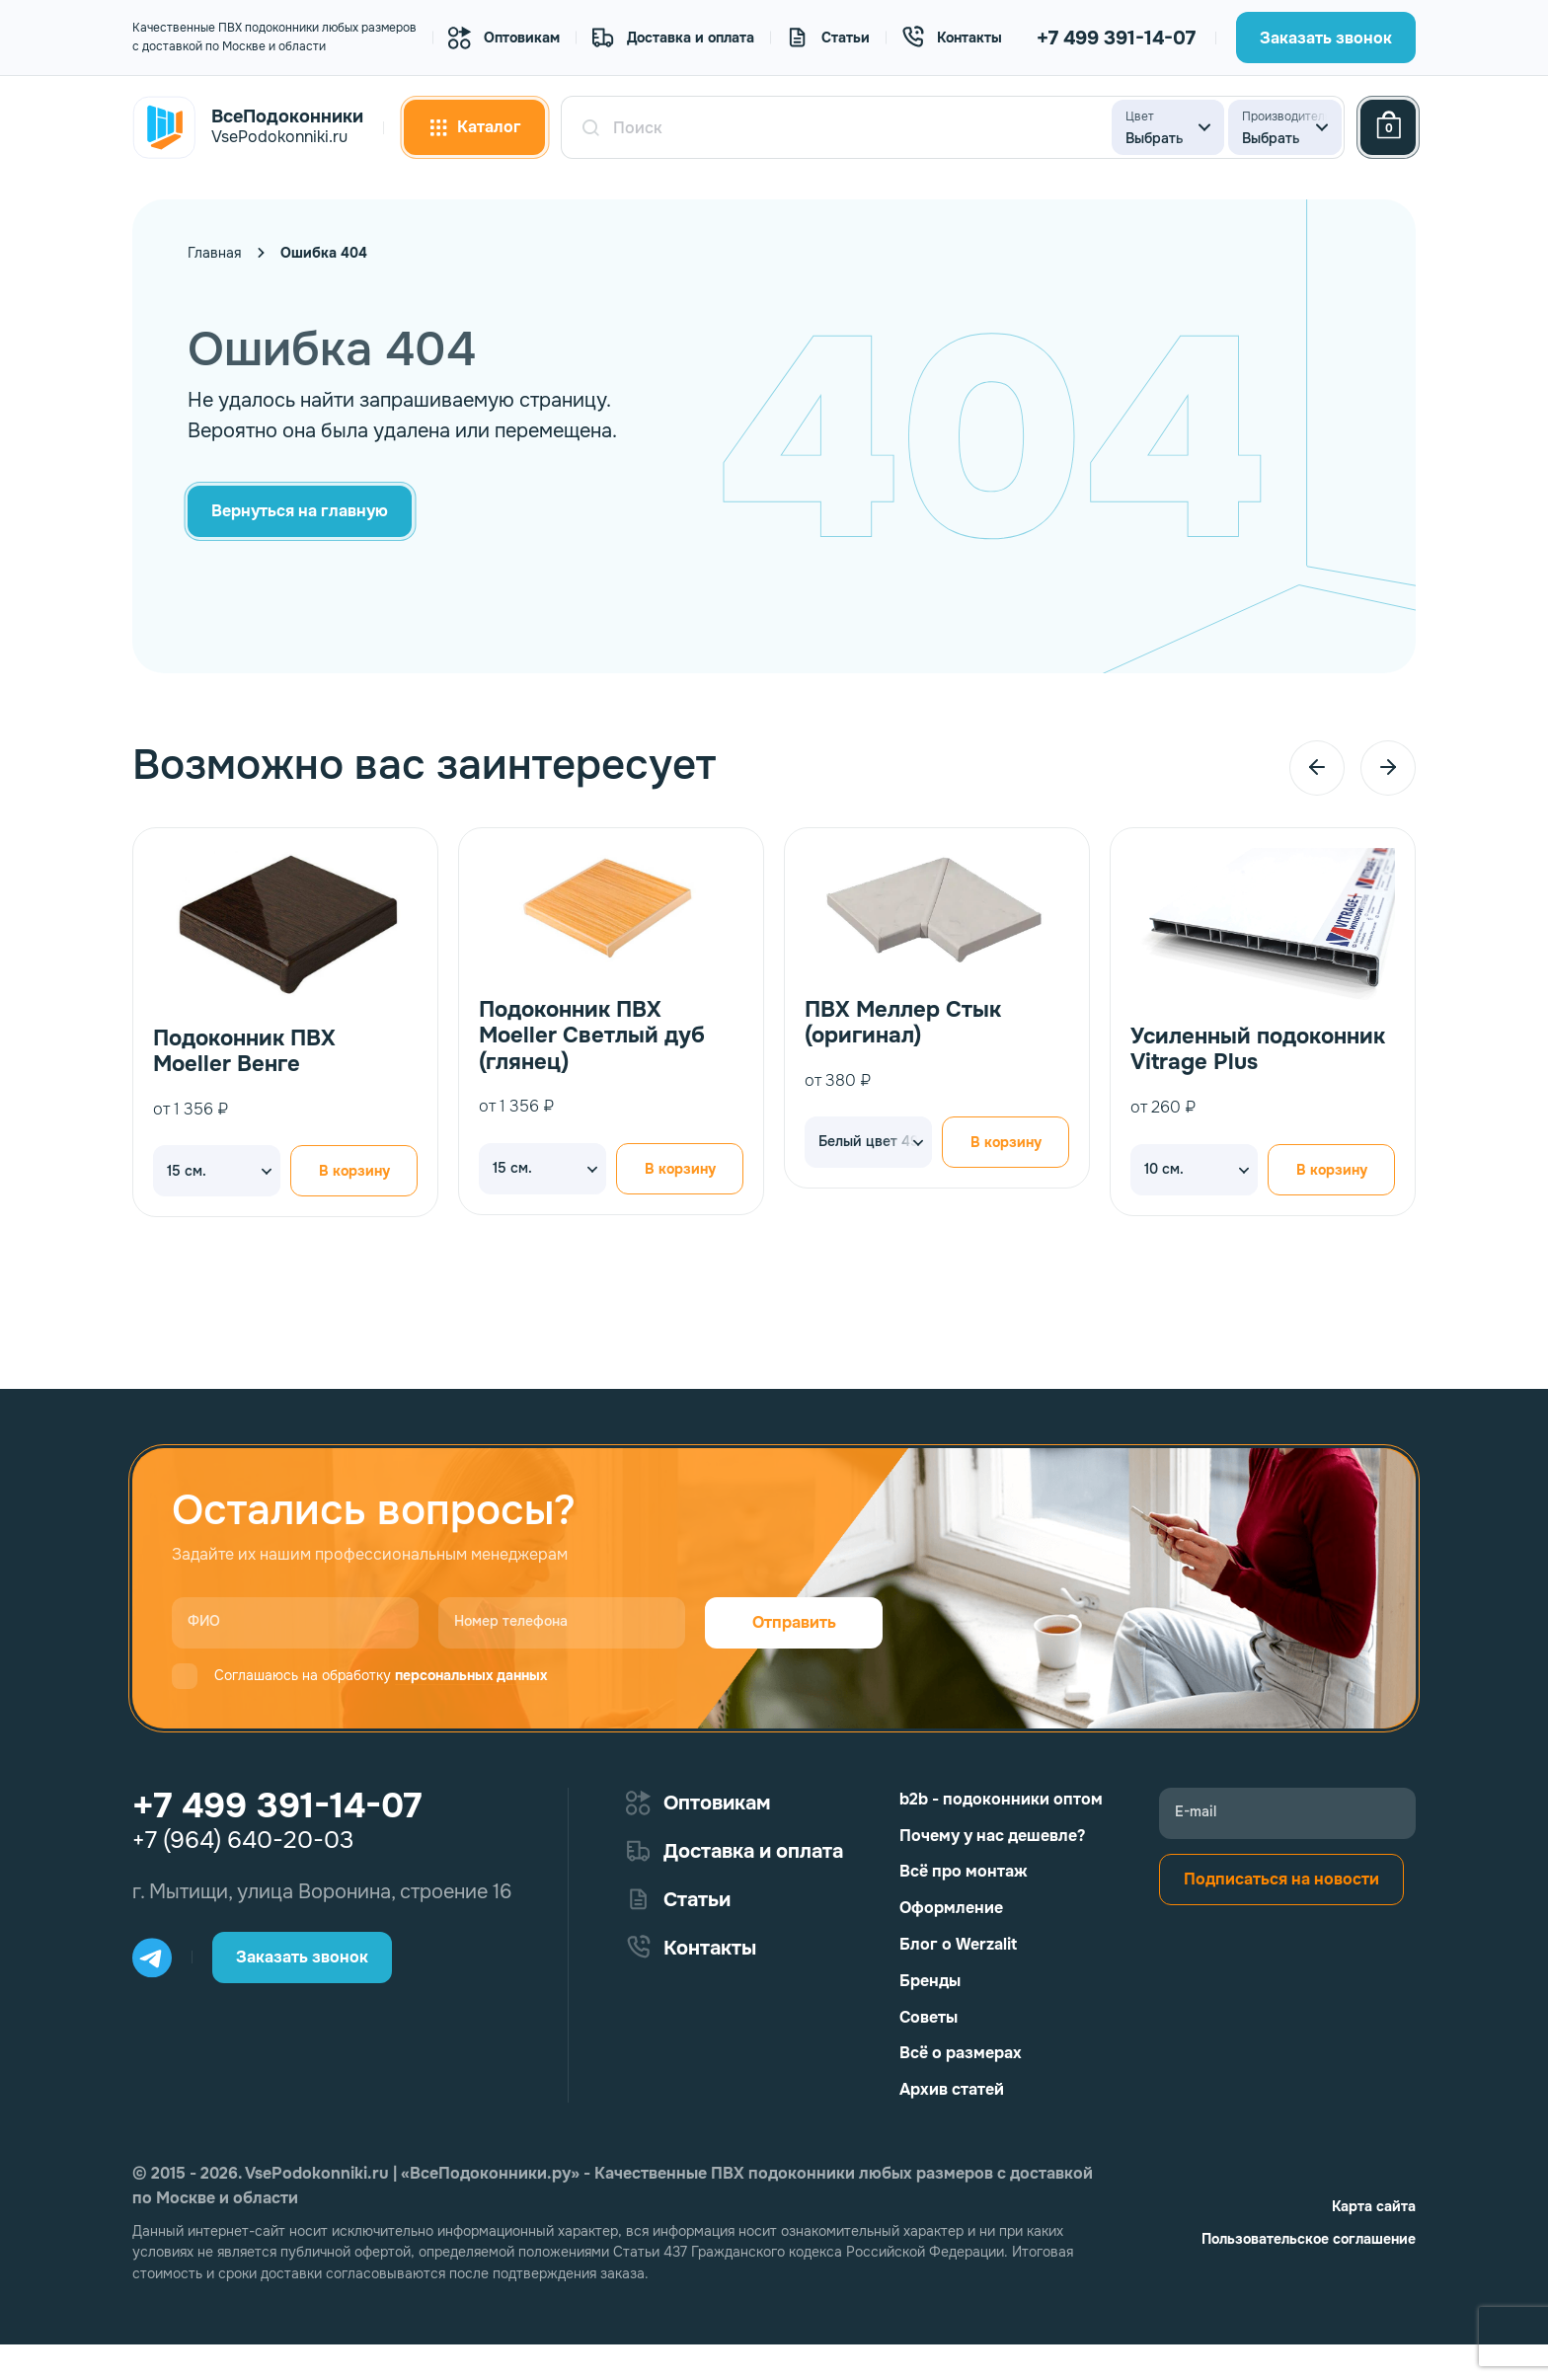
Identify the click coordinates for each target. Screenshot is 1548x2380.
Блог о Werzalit (958, 1944)
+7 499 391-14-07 (1116, 38)
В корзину (354, 1172)
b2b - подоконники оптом (1001, 1799)
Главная (214, 253)
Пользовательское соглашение (1308, 2239)
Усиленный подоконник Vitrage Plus (1257, 1050)
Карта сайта (1374, 2206)
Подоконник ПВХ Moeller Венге (244, 1052)
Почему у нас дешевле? (992, 1835)
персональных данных (471, 1675)
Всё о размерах (960, 2052)
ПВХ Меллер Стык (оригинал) (903, 1023)
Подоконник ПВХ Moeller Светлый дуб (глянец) (592, 1036)
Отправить (794, 1622)
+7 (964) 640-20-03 (242, 1840)
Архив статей (951, 2089)
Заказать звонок (1326, 38)
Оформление (951, 1907)
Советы (928, 2017)
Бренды (930, 1980)
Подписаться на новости (1281, 1879)
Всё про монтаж (963, 1871)
